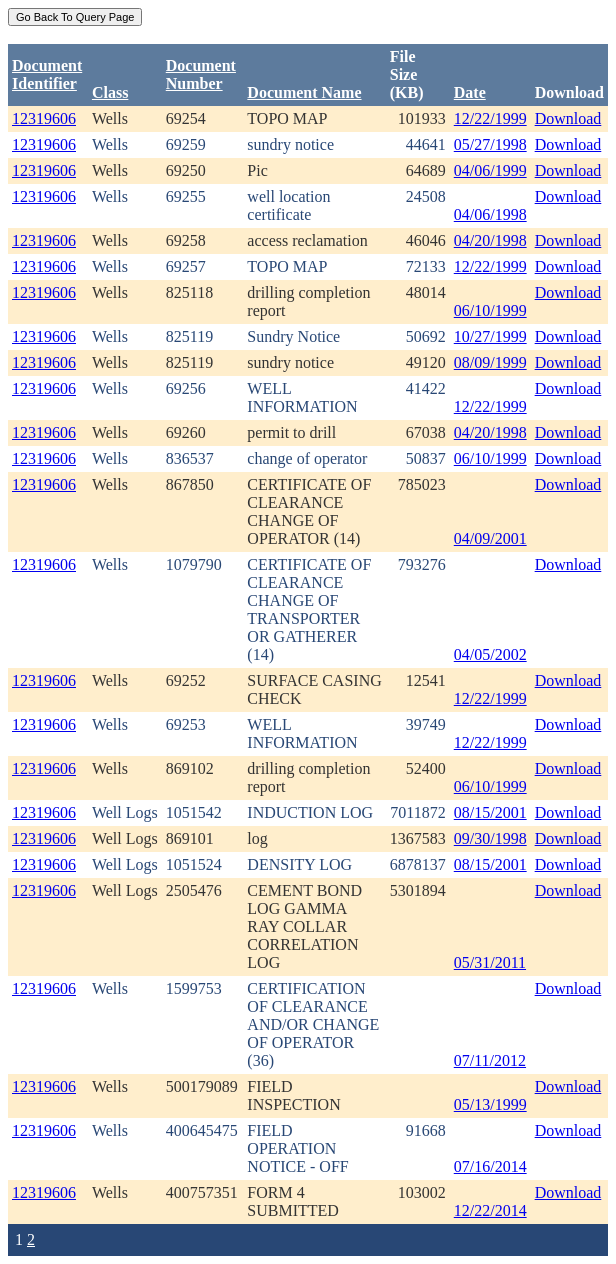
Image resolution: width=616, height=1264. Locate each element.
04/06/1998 (490, 214)
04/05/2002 (490, 654)
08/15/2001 (490, 812)
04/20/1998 (490, 240)
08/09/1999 (490, 362)
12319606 (44, 118)
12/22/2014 (490, 1210)
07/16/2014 (490, 1166)
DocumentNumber (201, 74)
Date (470, 92)
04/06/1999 (490, 170)
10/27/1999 (490, 336)
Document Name (304, 92)
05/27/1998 (490, 144)
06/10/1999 (490, 310)
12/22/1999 (490, 118)
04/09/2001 (490, 538)
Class (110, 92)
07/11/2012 (490, 1060)
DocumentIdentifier (47, 74)
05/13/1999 (490, 1104)
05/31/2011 (490, 962)
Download (568, 118)
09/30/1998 (490, 838)
